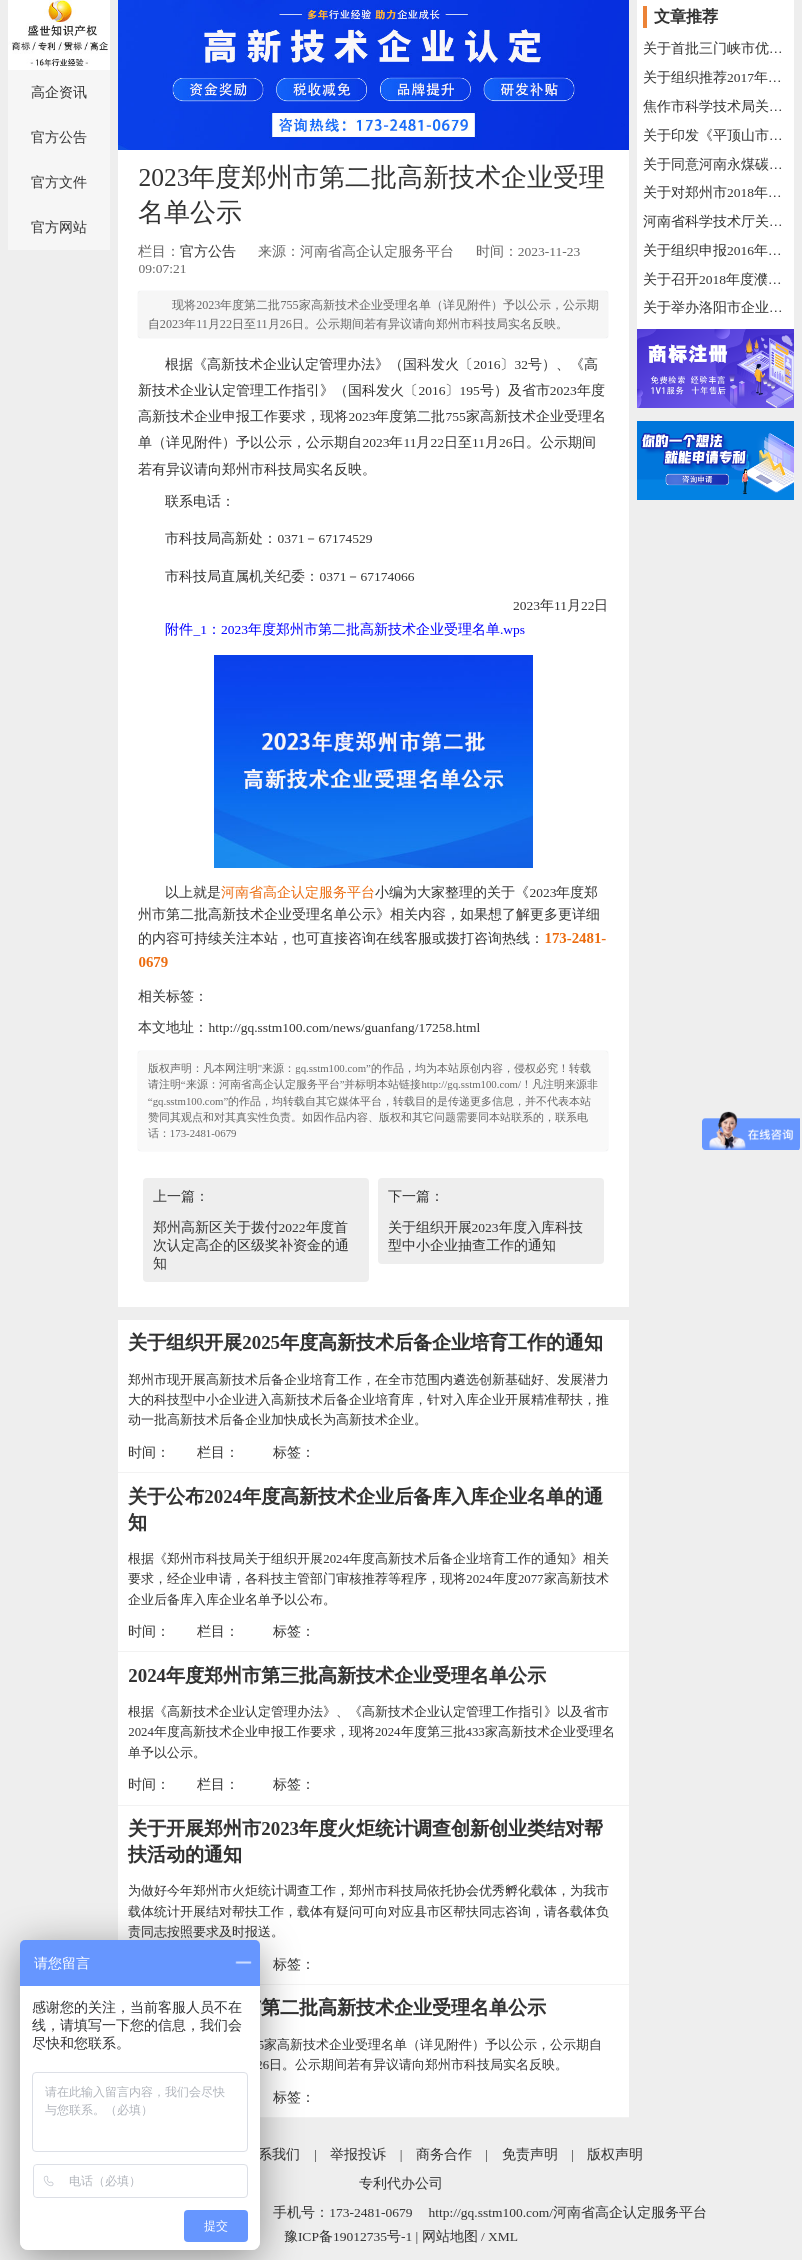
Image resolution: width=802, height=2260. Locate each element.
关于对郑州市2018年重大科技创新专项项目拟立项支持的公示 (715, 192)
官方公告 (59, 137)
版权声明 (615, 2154)
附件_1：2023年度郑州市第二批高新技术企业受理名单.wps (345, 629)
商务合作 (444, 2154)
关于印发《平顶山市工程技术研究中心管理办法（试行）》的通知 (715, 135)
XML (503, 2236)
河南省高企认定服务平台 (298, 892)
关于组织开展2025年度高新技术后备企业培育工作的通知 (365, 1342)
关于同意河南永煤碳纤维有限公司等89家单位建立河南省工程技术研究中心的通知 (715, 164)
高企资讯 (59, 92)
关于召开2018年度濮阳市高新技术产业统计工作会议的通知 (715, 279)
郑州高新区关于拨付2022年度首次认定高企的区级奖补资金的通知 (251, 1245)
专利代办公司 (401, 2183)
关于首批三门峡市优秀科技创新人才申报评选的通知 (715, 48)
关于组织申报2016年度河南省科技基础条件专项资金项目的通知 (715, 250)
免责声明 (530, 2154)
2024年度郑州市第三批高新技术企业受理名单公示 (337, 1675)
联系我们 (272, 2154)
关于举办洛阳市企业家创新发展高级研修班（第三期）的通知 (715, 307)
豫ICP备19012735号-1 (348, 2236)
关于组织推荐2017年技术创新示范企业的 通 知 (715, 77)
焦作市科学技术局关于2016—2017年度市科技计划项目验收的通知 (715, 106)
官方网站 (59, 227)
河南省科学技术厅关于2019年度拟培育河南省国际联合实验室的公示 (715, 221)
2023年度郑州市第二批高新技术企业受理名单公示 (337, 2007)
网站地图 (450, 2236)
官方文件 (59, 182)
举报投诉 (358, 2154)
